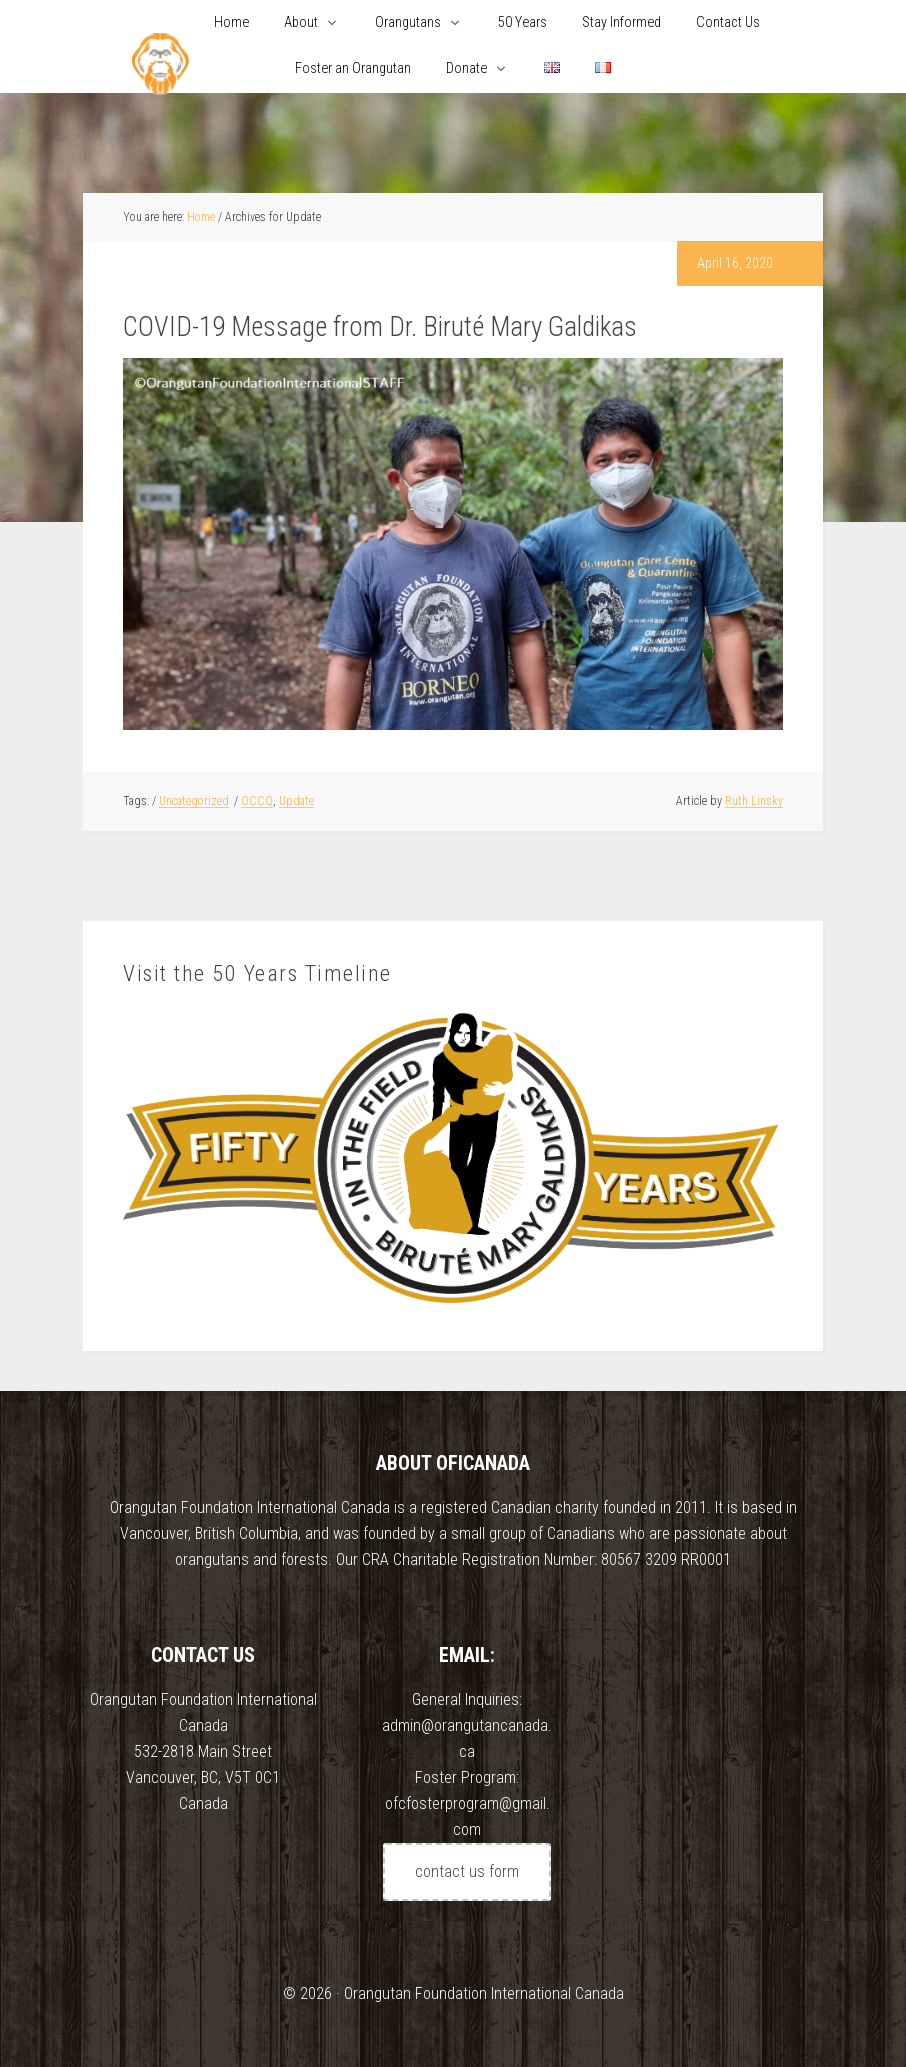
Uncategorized (194, 801)
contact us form (467, 1871)
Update (296, 801)
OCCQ (257, 801)
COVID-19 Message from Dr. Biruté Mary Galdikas (380, 327)
